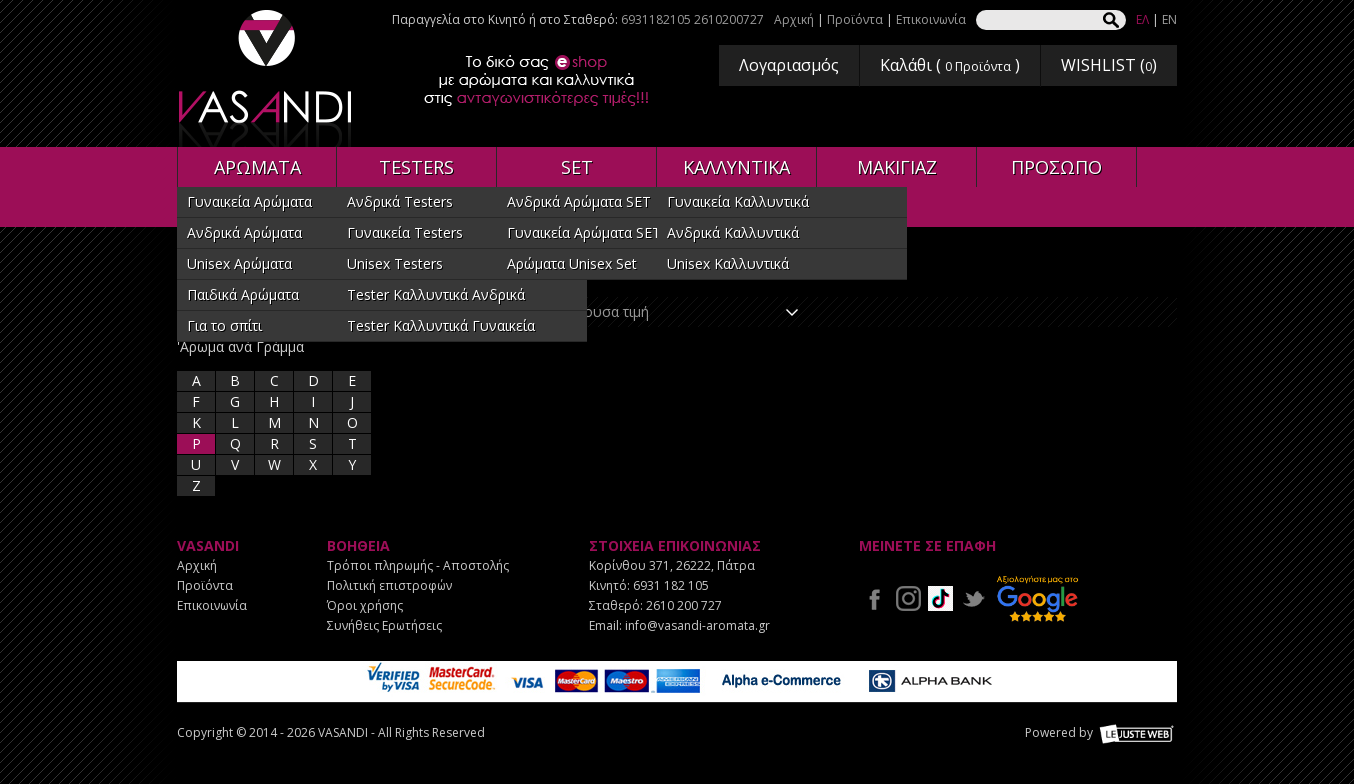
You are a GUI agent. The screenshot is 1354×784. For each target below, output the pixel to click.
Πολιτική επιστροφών (389, 585)
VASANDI (267, 78)
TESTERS (416, 167)
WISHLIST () (1109, 65)
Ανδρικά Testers (400, 201)
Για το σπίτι (224, 325)
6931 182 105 (671, 585)
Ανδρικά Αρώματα (244, 232)
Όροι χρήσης (365, 605)
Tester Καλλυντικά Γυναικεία (441, 325)
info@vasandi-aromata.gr (697, 625)
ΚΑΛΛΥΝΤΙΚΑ (736, 167)
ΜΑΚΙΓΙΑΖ (897, 167)
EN (1169, 19)
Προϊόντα (855, 19)
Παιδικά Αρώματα (243, 294)
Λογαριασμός (789, 65)
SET (577, 167)
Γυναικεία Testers (405, 232)
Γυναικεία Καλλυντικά (738, 201)
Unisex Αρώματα (239, 263)
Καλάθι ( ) (950, 65)
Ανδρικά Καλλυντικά (733, 232)
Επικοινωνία (931, 19)
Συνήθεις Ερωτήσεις (384, 625)
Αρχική (794, 19)
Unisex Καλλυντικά (728, 263)
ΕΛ (1142, 19)
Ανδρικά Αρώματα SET (579, 201)
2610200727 (729, 19)
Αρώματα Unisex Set (572, 263)
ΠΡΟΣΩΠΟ (1056, 167)
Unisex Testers (395, 263)
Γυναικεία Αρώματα (249, 201)
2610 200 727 (684, 605)
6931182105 (656, 19)
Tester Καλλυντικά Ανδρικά (436, 294)
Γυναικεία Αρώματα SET (584, 232)
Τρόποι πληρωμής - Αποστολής (418, 565)
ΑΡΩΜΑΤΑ (257, 167)
